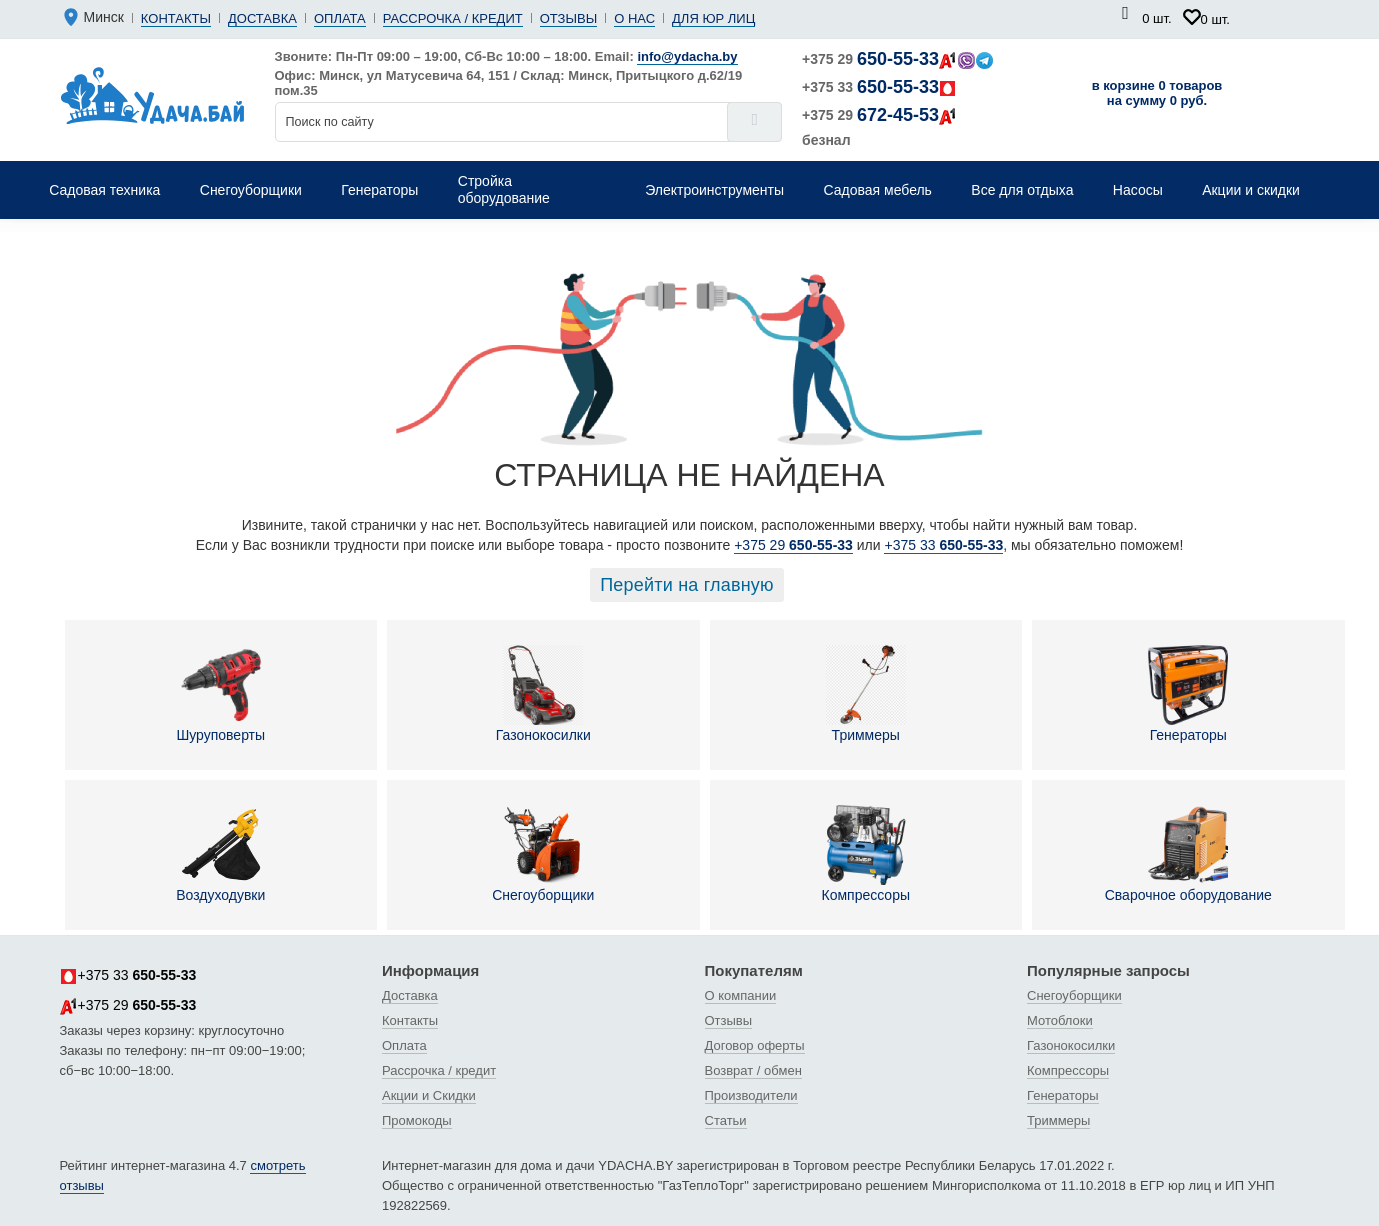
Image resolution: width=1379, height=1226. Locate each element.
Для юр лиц (713, 18)
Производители (751, 1095)
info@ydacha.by (687, 56)
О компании (741, 995)
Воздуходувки (220, 854)
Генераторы (1188, 694)
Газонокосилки (543, 694)
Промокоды (417, 1120)
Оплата (340, 18)
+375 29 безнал (879, 126)
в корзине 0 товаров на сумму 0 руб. (1157, 93)
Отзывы (568, 18)
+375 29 (897, 59)
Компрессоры (865, 854)
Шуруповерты (220, 694)
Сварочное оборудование (1188, 854)
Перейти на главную (687, 585)
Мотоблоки (1060, 1020)
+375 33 (879, 87)
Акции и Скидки (429, 1095)
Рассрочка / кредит (453, 18)
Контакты (176, 18)
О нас (634, 18)
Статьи (726, 1120)
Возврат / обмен (753, 1070)
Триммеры (866, 694)
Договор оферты (755, 1045)
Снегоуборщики (543, 854)
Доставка (262, 18)
